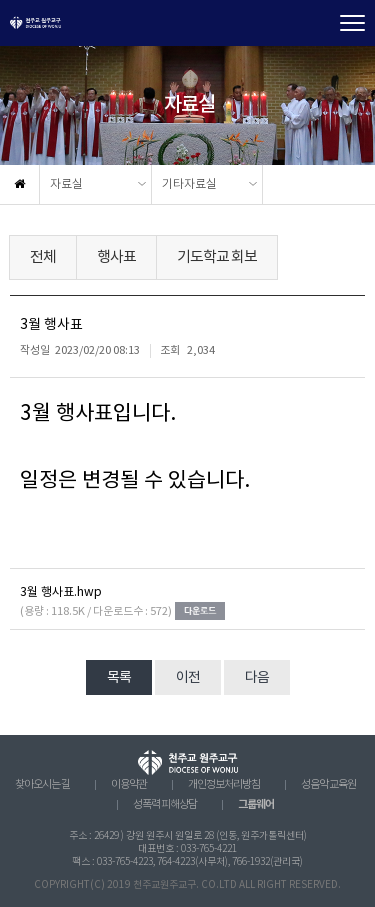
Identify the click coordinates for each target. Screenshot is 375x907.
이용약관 (129, 785)
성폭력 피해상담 (165, 805)
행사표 (116, 257)
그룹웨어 (256, 804)
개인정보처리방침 (224, 785)
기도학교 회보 (217, 257)
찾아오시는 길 (42, 785)
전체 (43, 257)
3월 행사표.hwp (61, 592)
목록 (119, 678)
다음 (257, 678)
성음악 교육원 (328, 785)
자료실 (66, 184)
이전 (188, 678)
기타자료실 (189, 184)
